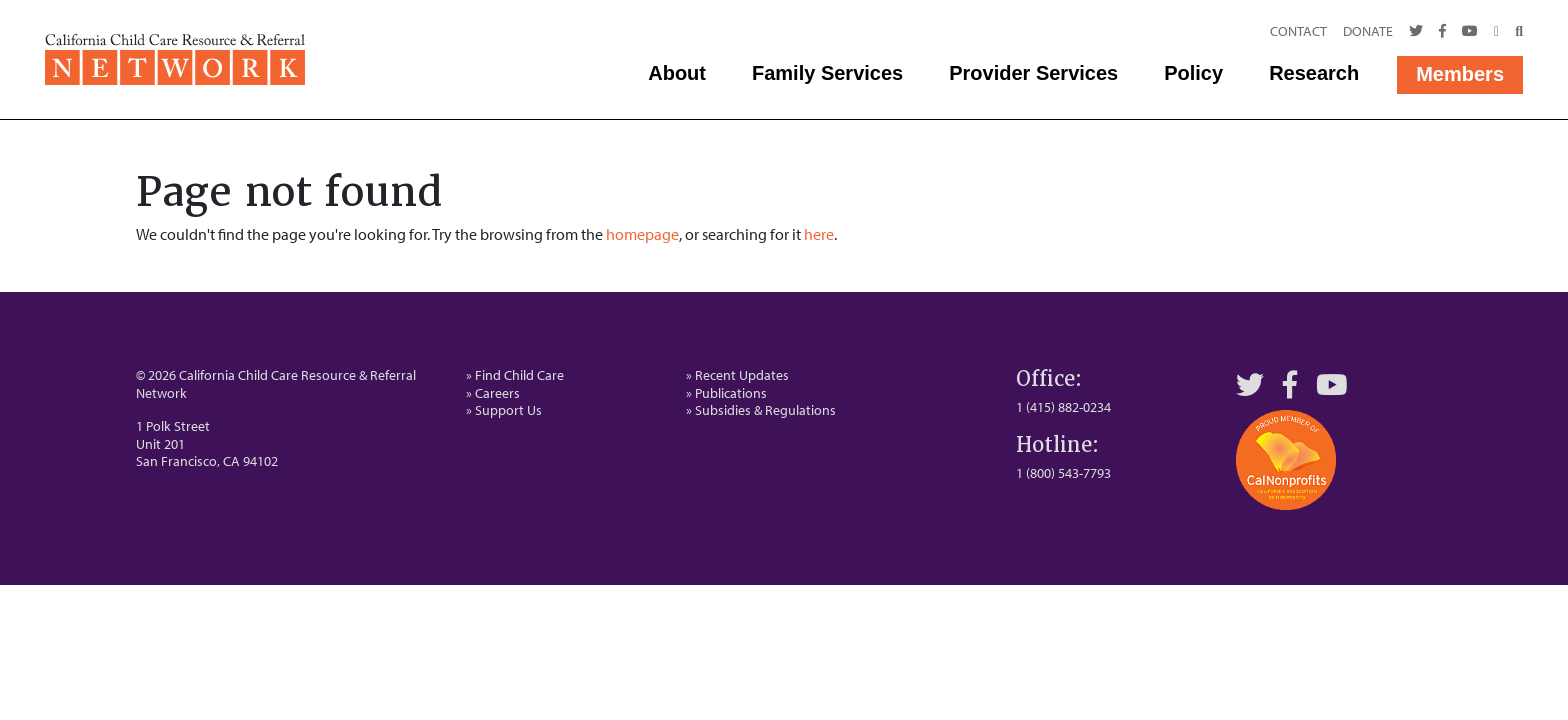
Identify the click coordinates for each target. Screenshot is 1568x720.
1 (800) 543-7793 (1063, 473)
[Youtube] (1470, 32)
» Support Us (504, 410)
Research (1314, 73)
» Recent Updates (737, 375)
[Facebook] (1442, 32)
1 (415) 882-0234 (1063, 407)
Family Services (827, 73)
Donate (1368, 31)
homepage (642, 234)
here (819, 234)
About (677, 73)
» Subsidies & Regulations (761, 410)
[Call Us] (1496, 32)
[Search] (1515, 32)
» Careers (493, 393)
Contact (1298, 31)
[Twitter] (1416, 32)
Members (1460, 74)
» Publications (726, 393)
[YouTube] (1332, 384)
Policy (1193, 73)
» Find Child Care (515, 375)
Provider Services (1033, 73)
